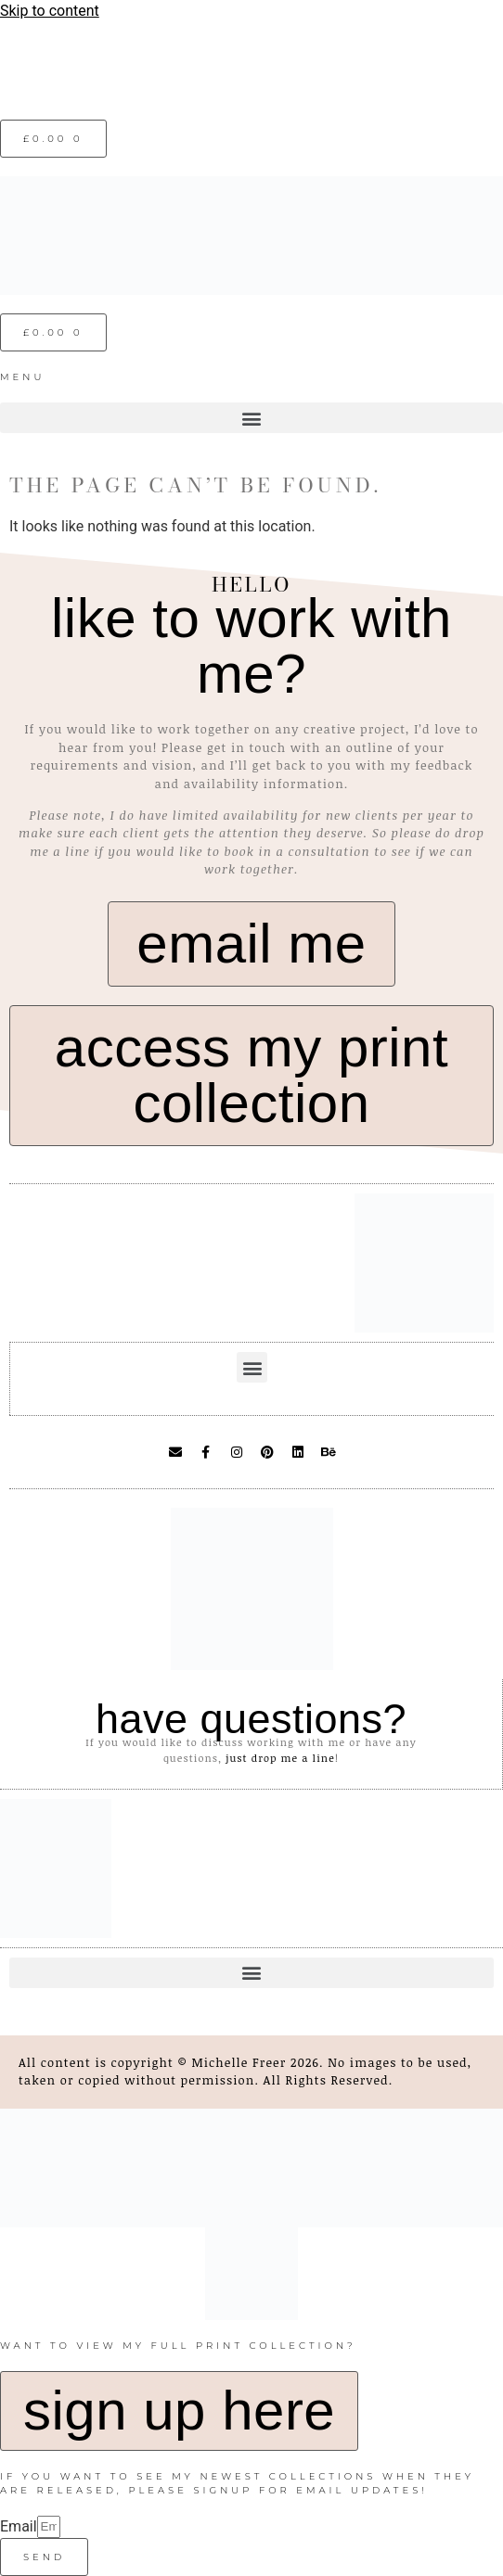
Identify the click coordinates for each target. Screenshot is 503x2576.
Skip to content (49, 10)
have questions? (251, 1718)
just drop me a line (280, 1758)
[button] (251, 417)
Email (18, 2526)
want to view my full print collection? (178, 2346)
